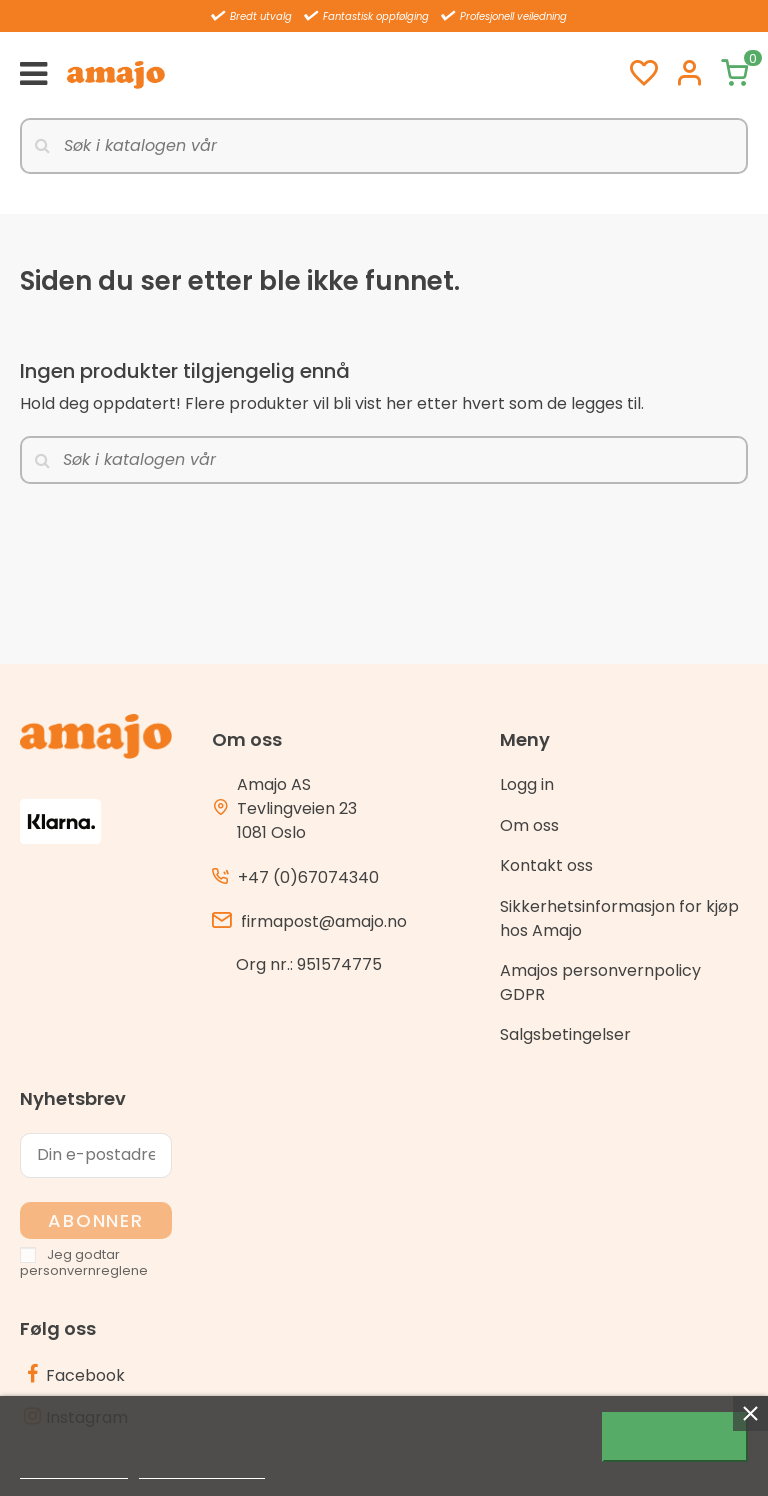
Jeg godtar (675, 1437)
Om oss (529, 825)
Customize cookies (202, 1469)
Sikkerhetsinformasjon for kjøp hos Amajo (619, 918)
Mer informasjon (74, 1469)
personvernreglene (84, 1270)
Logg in (527, 784)
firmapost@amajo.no (324, 921)
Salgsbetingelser (565, 1034)
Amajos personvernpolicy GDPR (600, 982)
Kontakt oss (546, 865)
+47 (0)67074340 (308, 877)
